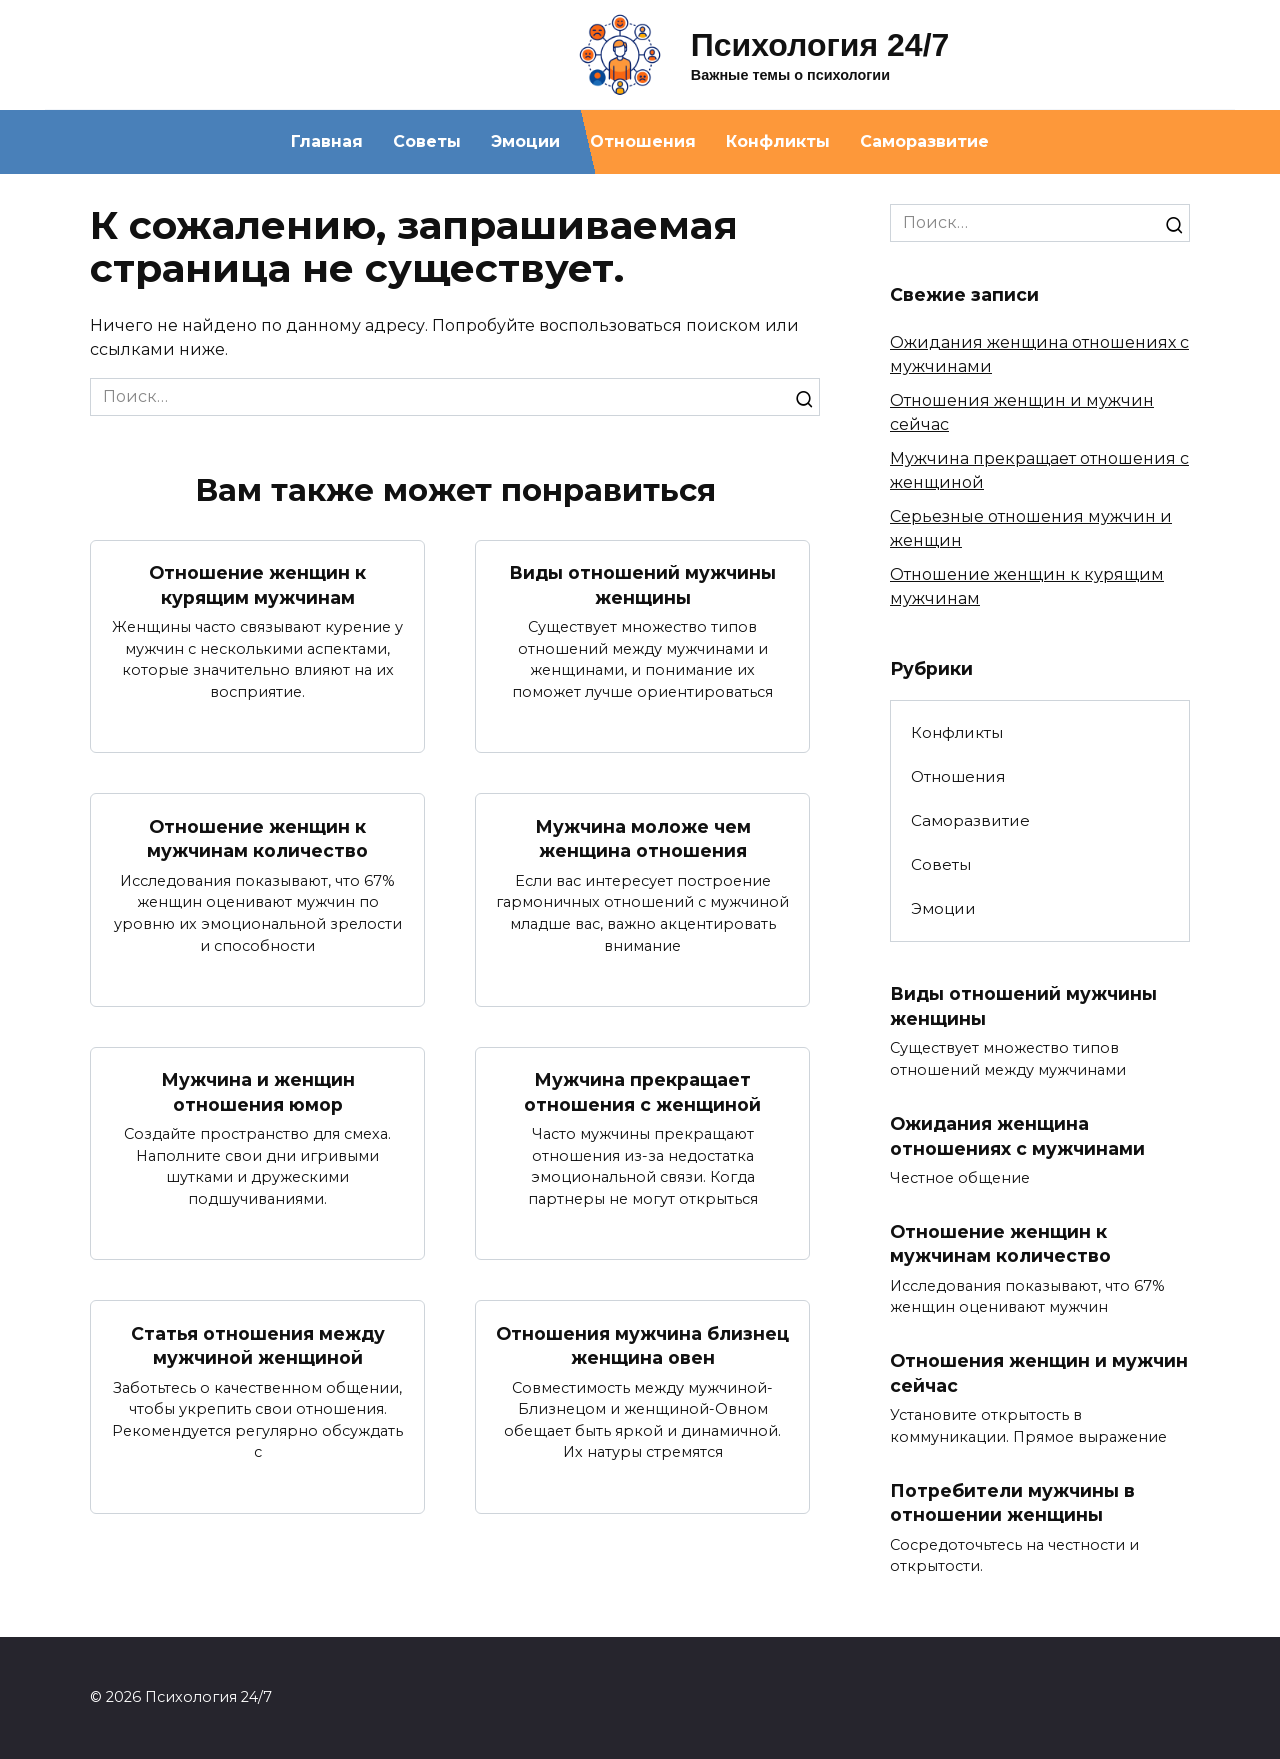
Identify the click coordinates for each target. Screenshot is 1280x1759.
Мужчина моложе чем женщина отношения (643, 838)
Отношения (643, 141)
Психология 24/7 (820, 45)
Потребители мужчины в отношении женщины (1012, 1503)
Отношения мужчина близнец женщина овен (642, 1346)
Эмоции (525, 141)
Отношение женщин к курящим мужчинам (257, 585)
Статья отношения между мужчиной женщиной (258, 1346)
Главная (327, 141)
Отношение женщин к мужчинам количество (257, 838)
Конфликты (778, 141)
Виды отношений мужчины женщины (642, 585)
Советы (427, 141)
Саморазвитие (924, 141)
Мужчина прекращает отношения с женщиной (642, 1092)
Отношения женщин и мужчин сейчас (1039, 1373)
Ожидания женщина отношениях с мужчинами (1017, 1136)
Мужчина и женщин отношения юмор (258, 1092)
